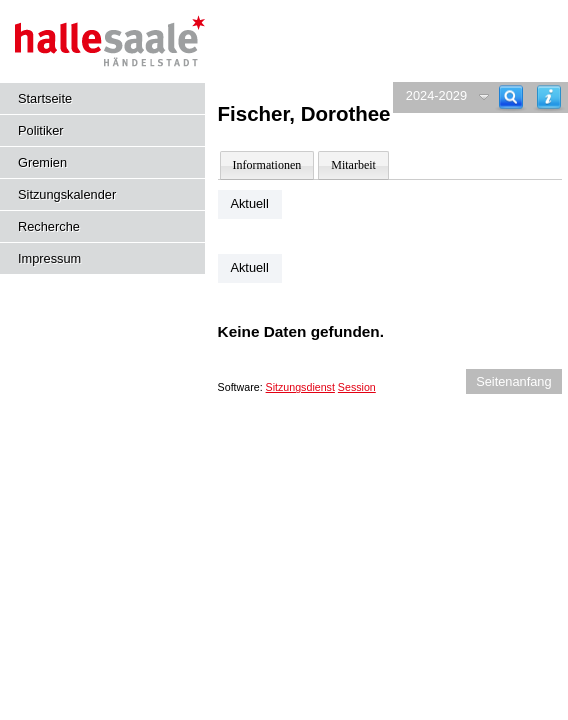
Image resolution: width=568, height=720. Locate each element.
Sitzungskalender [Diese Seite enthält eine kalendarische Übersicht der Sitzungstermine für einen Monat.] (67, 194)
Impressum (49, 258)
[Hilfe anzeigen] (549, 97)
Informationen (267, 165)
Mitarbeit (353, 165)
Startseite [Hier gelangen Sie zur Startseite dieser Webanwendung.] (45, 98)
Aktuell (249, 203)
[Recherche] (511, 97)
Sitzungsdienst (300, 387)
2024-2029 (436, 95)
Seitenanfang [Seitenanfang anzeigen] (513, 381)
